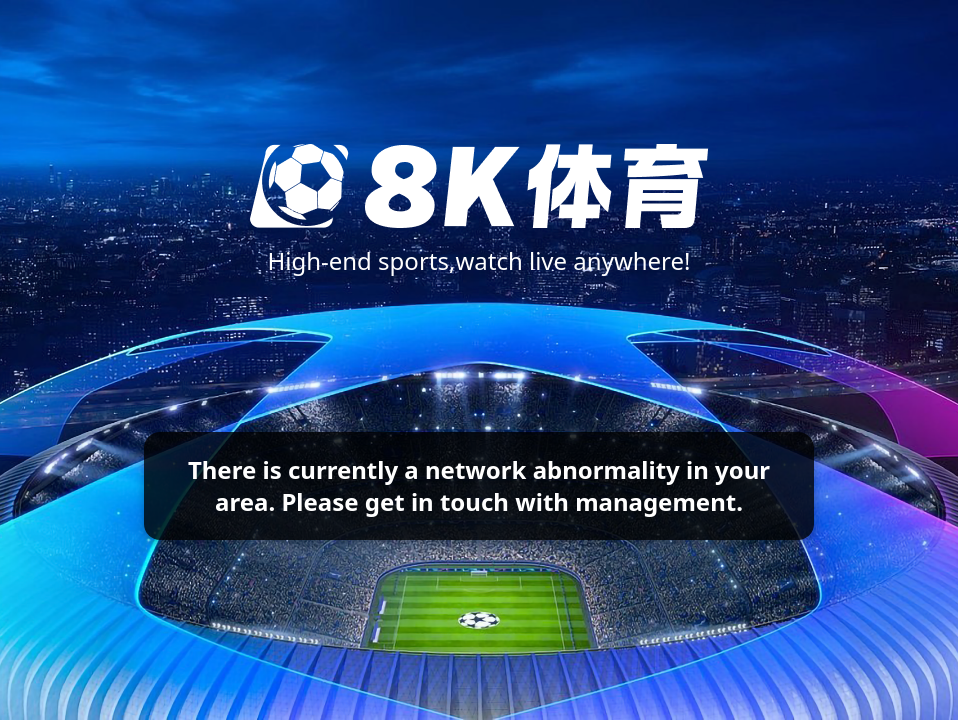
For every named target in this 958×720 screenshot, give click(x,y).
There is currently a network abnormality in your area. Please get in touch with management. (479, 485)
